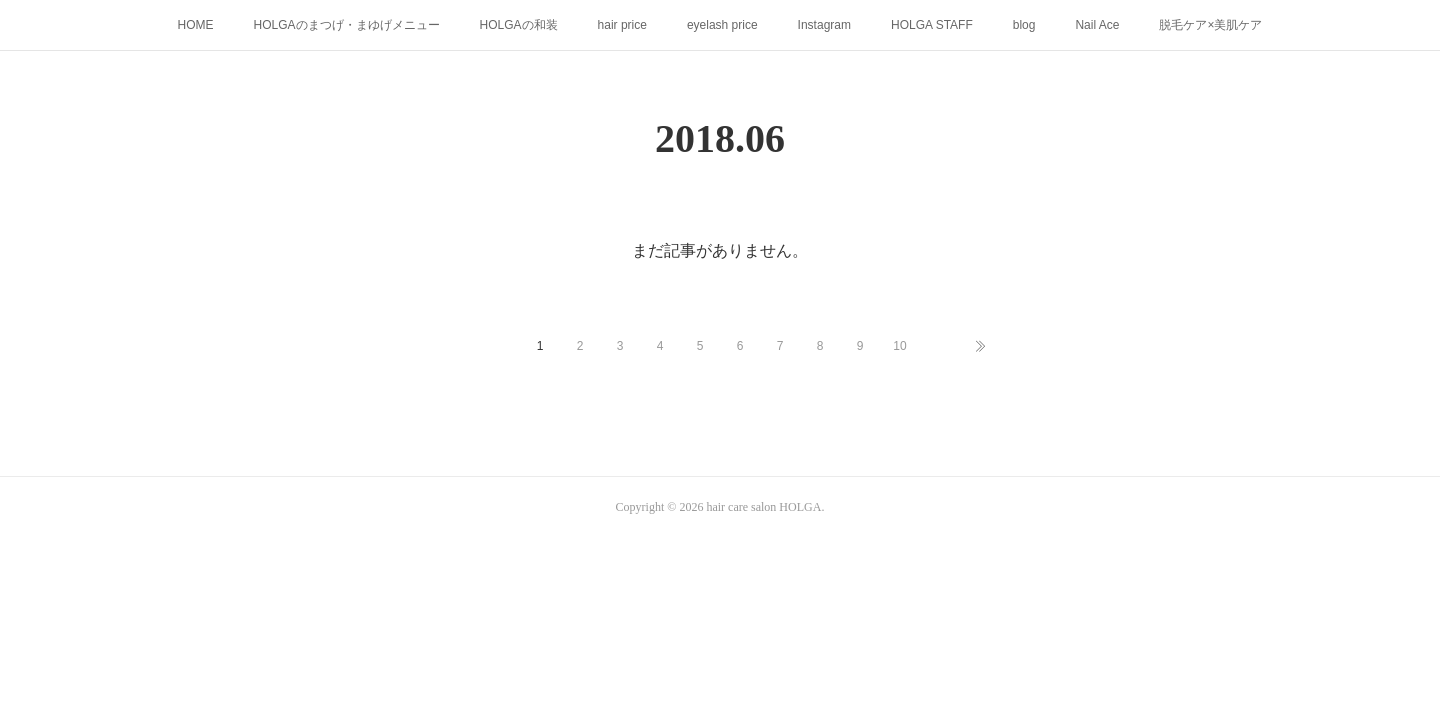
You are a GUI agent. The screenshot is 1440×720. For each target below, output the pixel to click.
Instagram (824, 25)
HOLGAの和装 (519, 25)
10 (899, 346)
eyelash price (722, 25)
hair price (622, 25)
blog (1024, 25)
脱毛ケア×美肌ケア (1210, 25)
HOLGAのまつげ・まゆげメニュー (347, 25)
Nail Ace (1097, 25)
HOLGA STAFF (932, 25)
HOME (196, 25)
